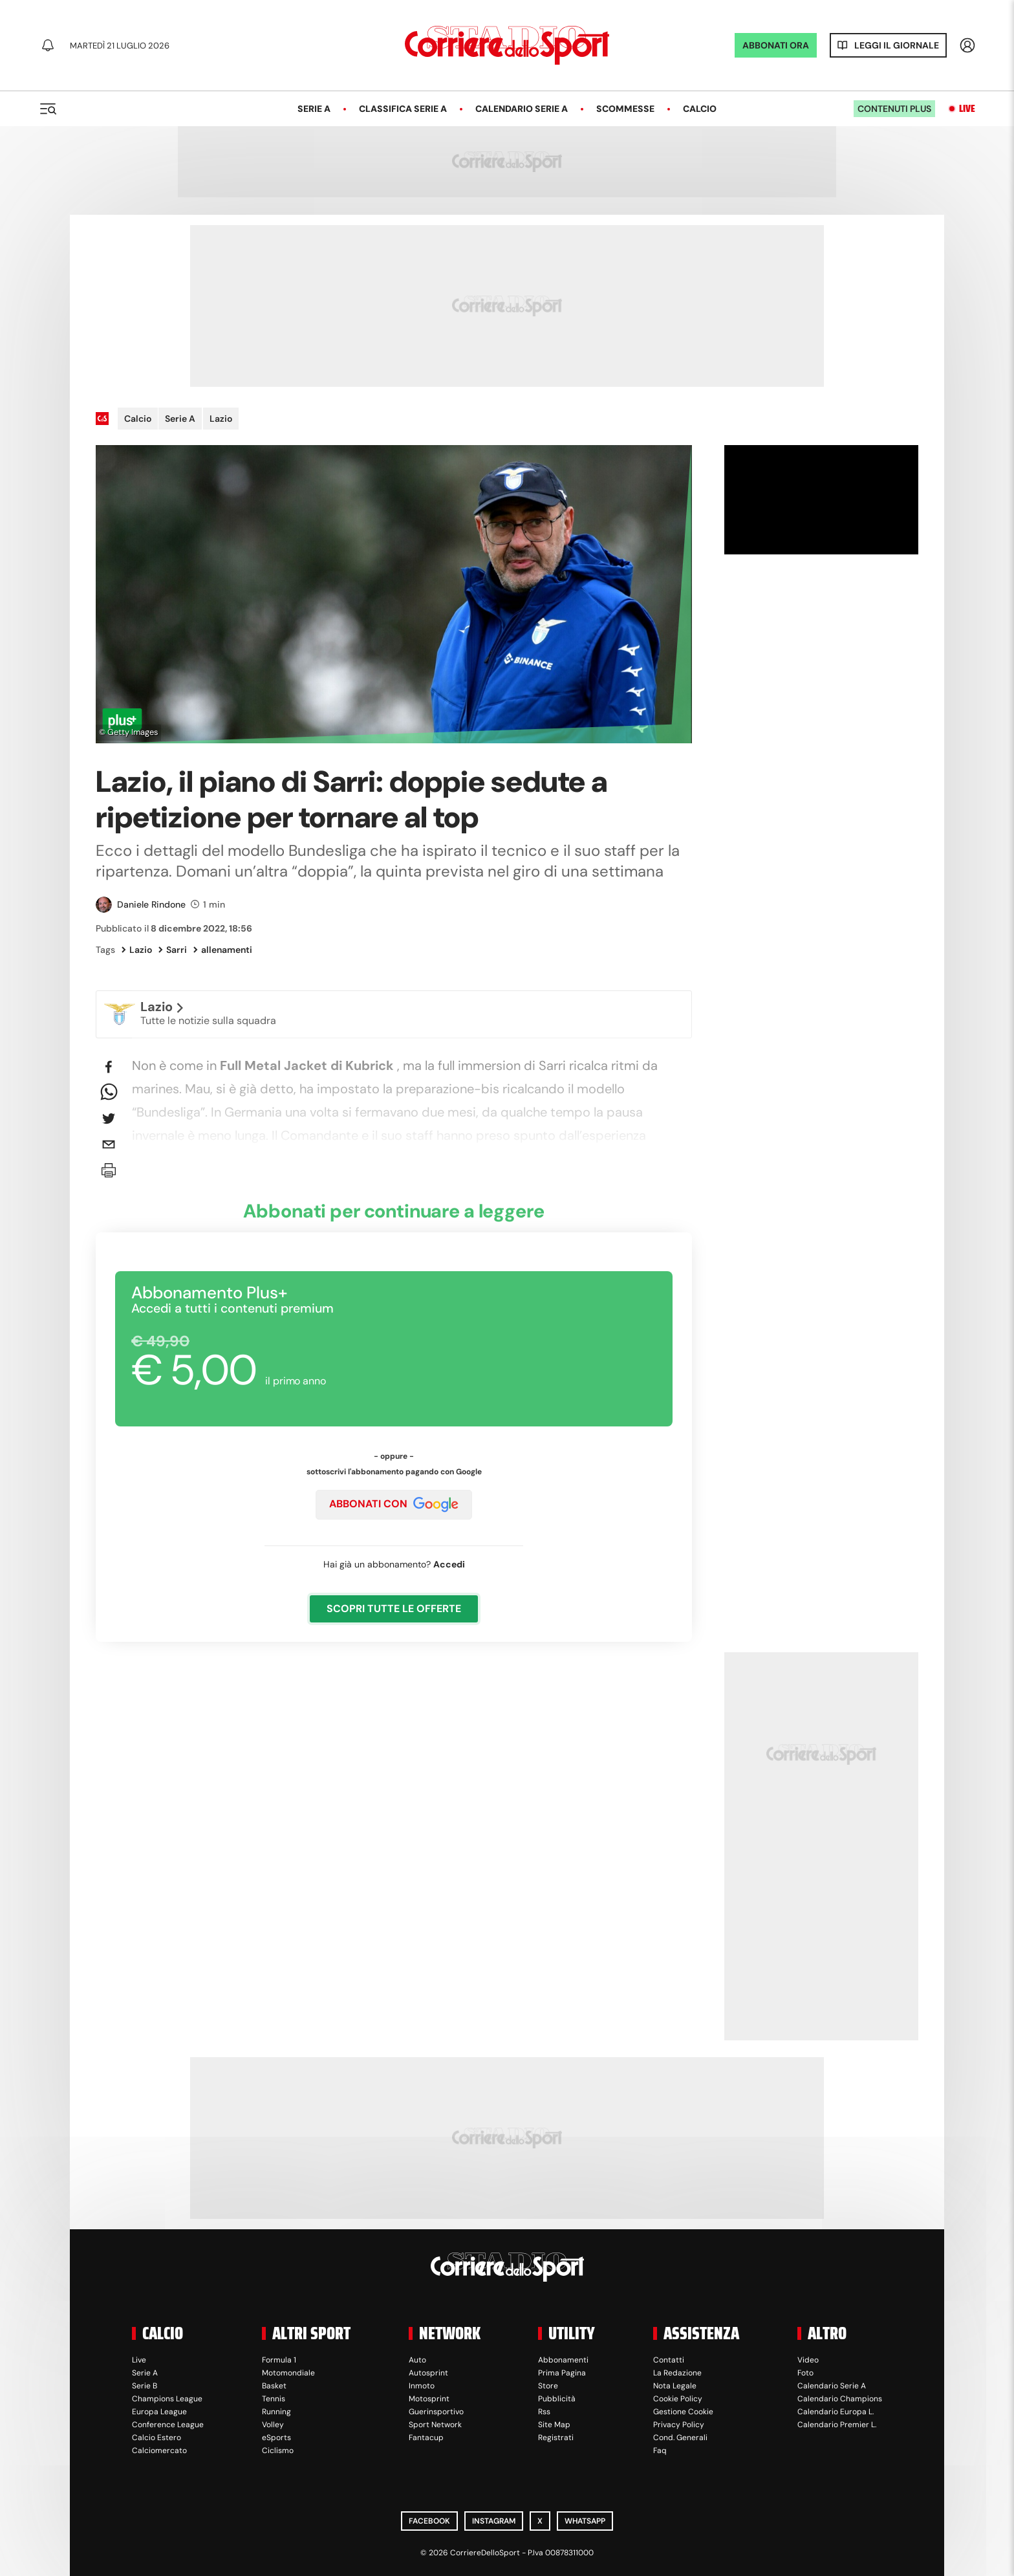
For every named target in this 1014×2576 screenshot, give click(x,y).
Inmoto (422, 2386)
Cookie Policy (677, 2399)
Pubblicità (557, 2399)
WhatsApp (585, 2521)
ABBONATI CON (393, 1504)
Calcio (700, 109)
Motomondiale (288, 2373)
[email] (109, 1144)
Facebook (429, 2521)
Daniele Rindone (151, 904)
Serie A (313, 109)
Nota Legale (674, 2386)
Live (967, 109)
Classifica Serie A (403, 109)
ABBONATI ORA (775, 45)
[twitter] (109, 1118)
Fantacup (426, 2437)
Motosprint (429, 2399)
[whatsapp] (109, 1093)
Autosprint (428, 2373)
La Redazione (677, 2373)
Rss (544, 2412)
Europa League (159, 2412)
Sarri (172, 949)
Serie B (144, 2386)
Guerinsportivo (436, 2412)
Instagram (493, 2521)
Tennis (273, 2399)
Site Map (554, 2424)
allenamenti (222, 949)
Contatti (668, 2360)
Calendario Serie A (521, 109)
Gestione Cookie (683, 2412)
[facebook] (109, 1067)
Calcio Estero (156, 2437)
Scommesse (625, 109)
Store (548, 2386)
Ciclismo (278, 2450)
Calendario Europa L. (835, 2412)
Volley (273, 2424)
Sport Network (435, 2424)
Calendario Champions (839, 2399)
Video (808, 2360)
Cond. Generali (680, 2437)
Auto (417, 2360)
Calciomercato (159, 2450)
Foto (805, 2373)
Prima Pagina (562, 2373)
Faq (660, 2450)
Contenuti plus (894, 108)
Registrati (556, 2437)
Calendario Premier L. (836, 2424)
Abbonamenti (563, 2360)
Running (276, 2412)
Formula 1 (279, 2360)
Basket (274, 2386)
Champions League (167, 2399)
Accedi (449, 1564)
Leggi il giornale (896, 45)
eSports (276, 2437)
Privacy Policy (678, 2424)
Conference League (168, 2424)
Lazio (221, 418)
